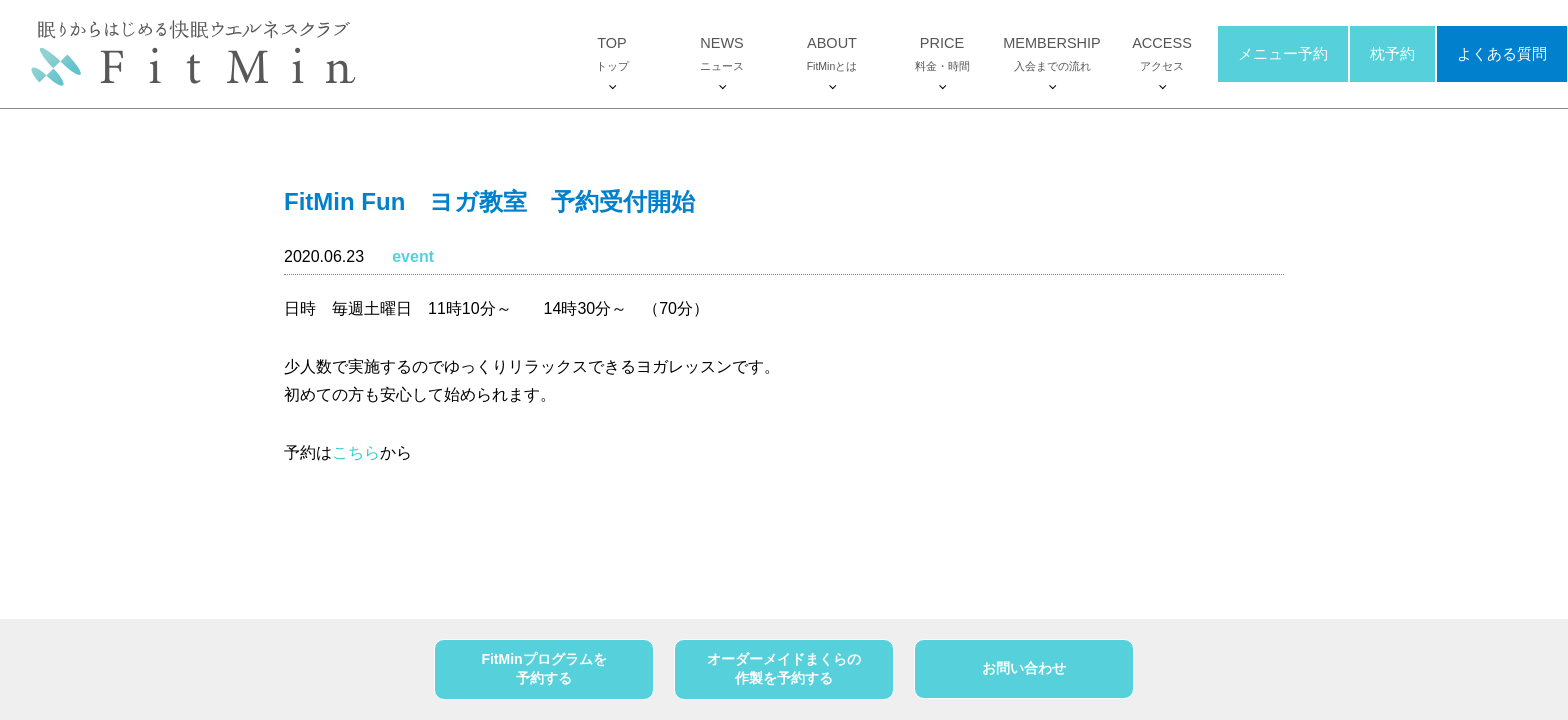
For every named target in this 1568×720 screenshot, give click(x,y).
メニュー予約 (1283, 54)
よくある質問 (1502, 54)
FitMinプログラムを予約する (543, 669)
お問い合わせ (1024, 668)
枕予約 (1392, 54)
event (413, 256)
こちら (356, 452)
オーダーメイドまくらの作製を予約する (784, 669)
